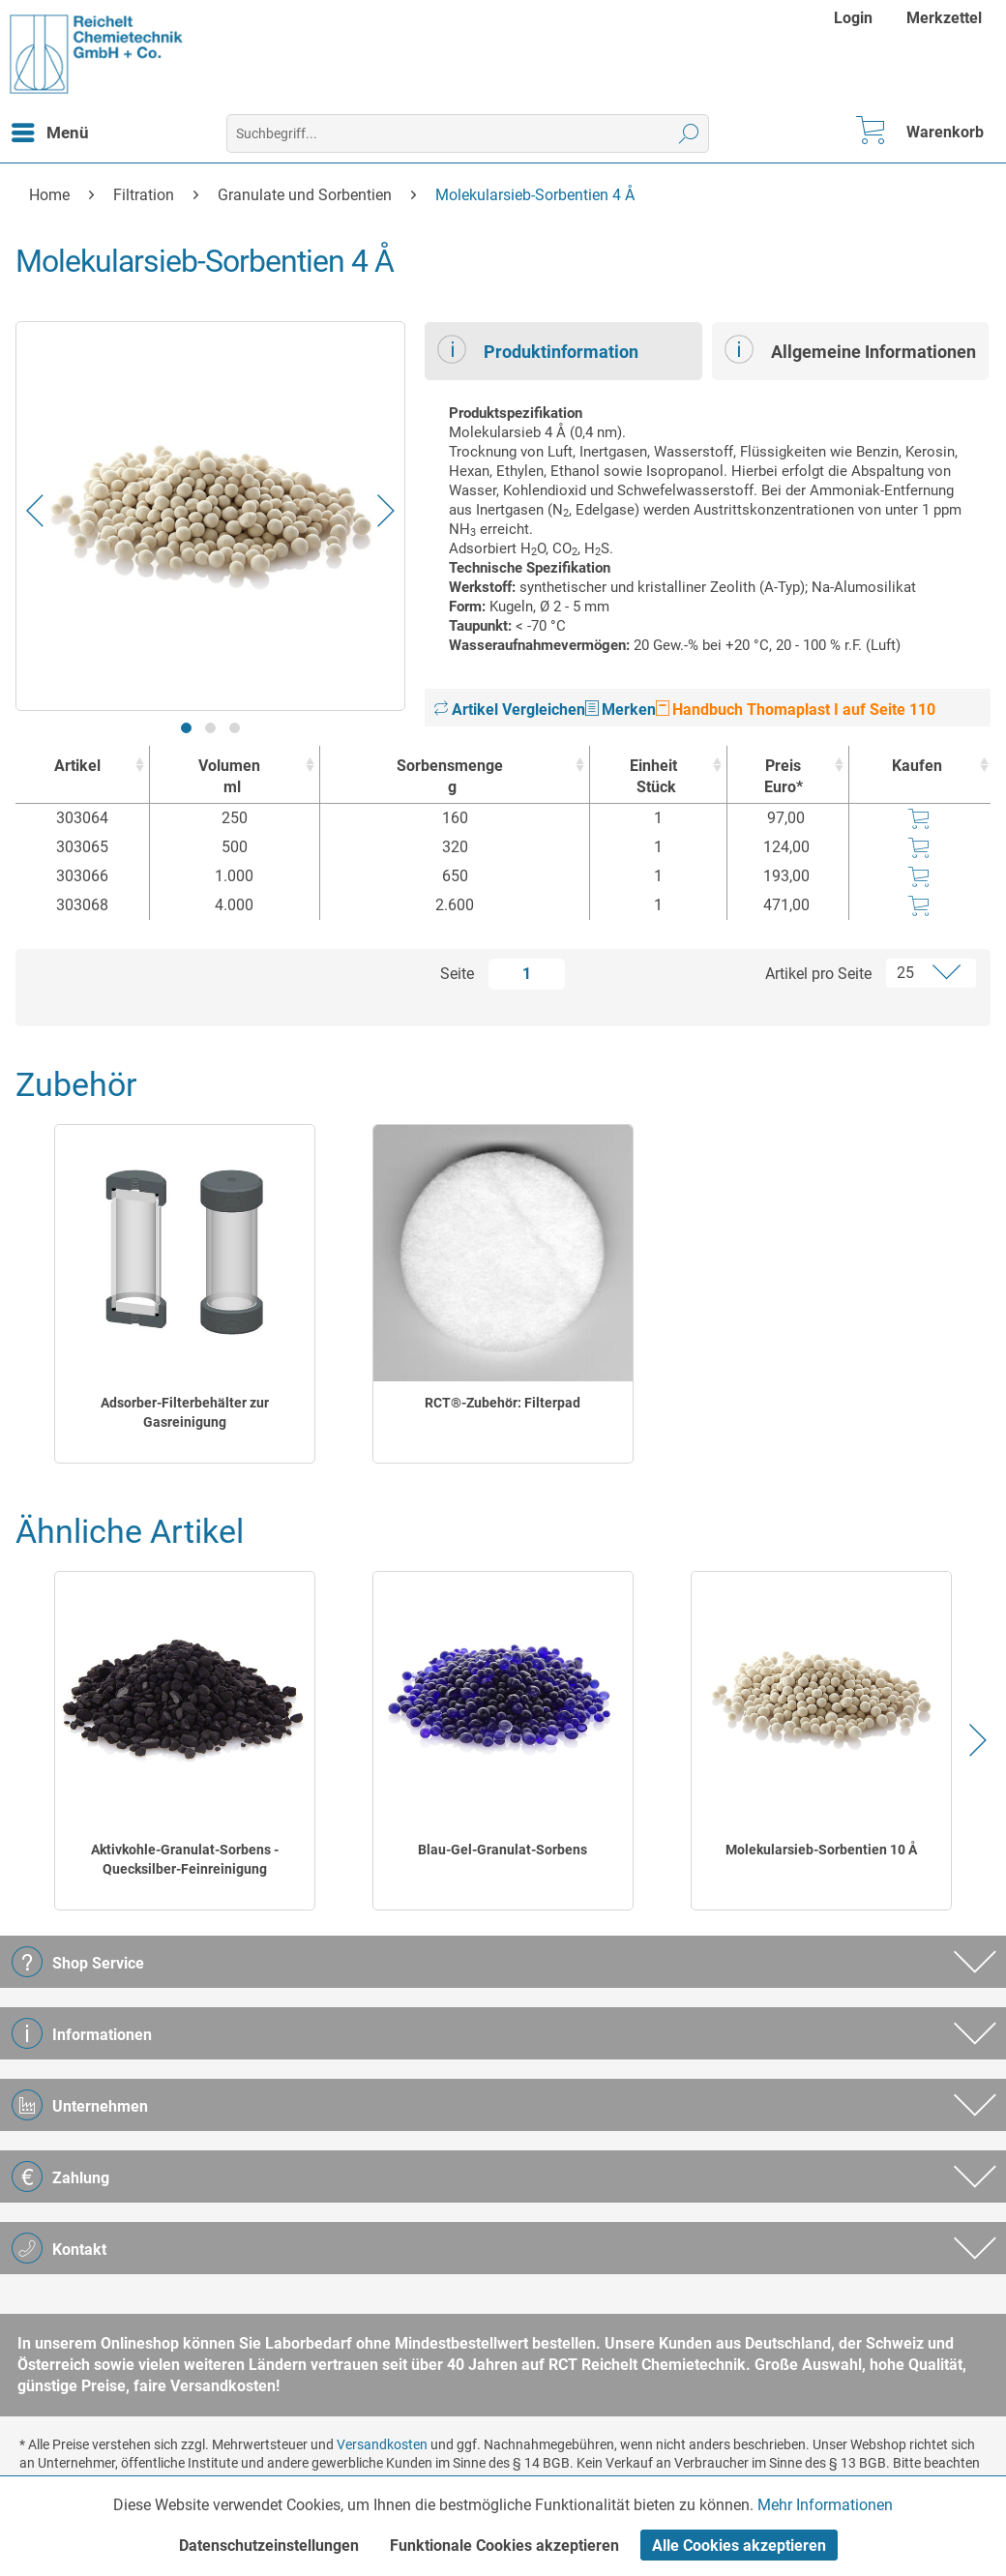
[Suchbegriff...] (467, 133)
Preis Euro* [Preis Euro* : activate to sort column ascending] (783, 776)
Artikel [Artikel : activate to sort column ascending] (77, 765)
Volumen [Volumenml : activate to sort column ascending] (230, 777)
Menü (50, 129)
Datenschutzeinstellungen (269, 2545)
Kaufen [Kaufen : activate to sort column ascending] (917, 765)
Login (853, 18)
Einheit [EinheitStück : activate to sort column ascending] (653, 777)
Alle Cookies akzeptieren (739, 2545)
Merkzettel (944, 18)
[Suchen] (689, 133)
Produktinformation (537, 349)
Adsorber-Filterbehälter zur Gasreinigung (185, 1412)
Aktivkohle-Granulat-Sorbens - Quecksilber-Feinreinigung (185, 1859)
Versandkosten (382, 2444)
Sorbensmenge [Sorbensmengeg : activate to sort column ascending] (450, 777)
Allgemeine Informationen (850, 349)
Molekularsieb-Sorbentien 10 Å (821, 1849)
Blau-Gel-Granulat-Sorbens (502, 1849)
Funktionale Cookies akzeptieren (504, 2545)
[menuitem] (855, 18)
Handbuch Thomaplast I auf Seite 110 (795, 709)
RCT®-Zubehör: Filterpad (502, 1402)
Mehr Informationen (825, 2505)
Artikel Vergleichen (509, 709)
